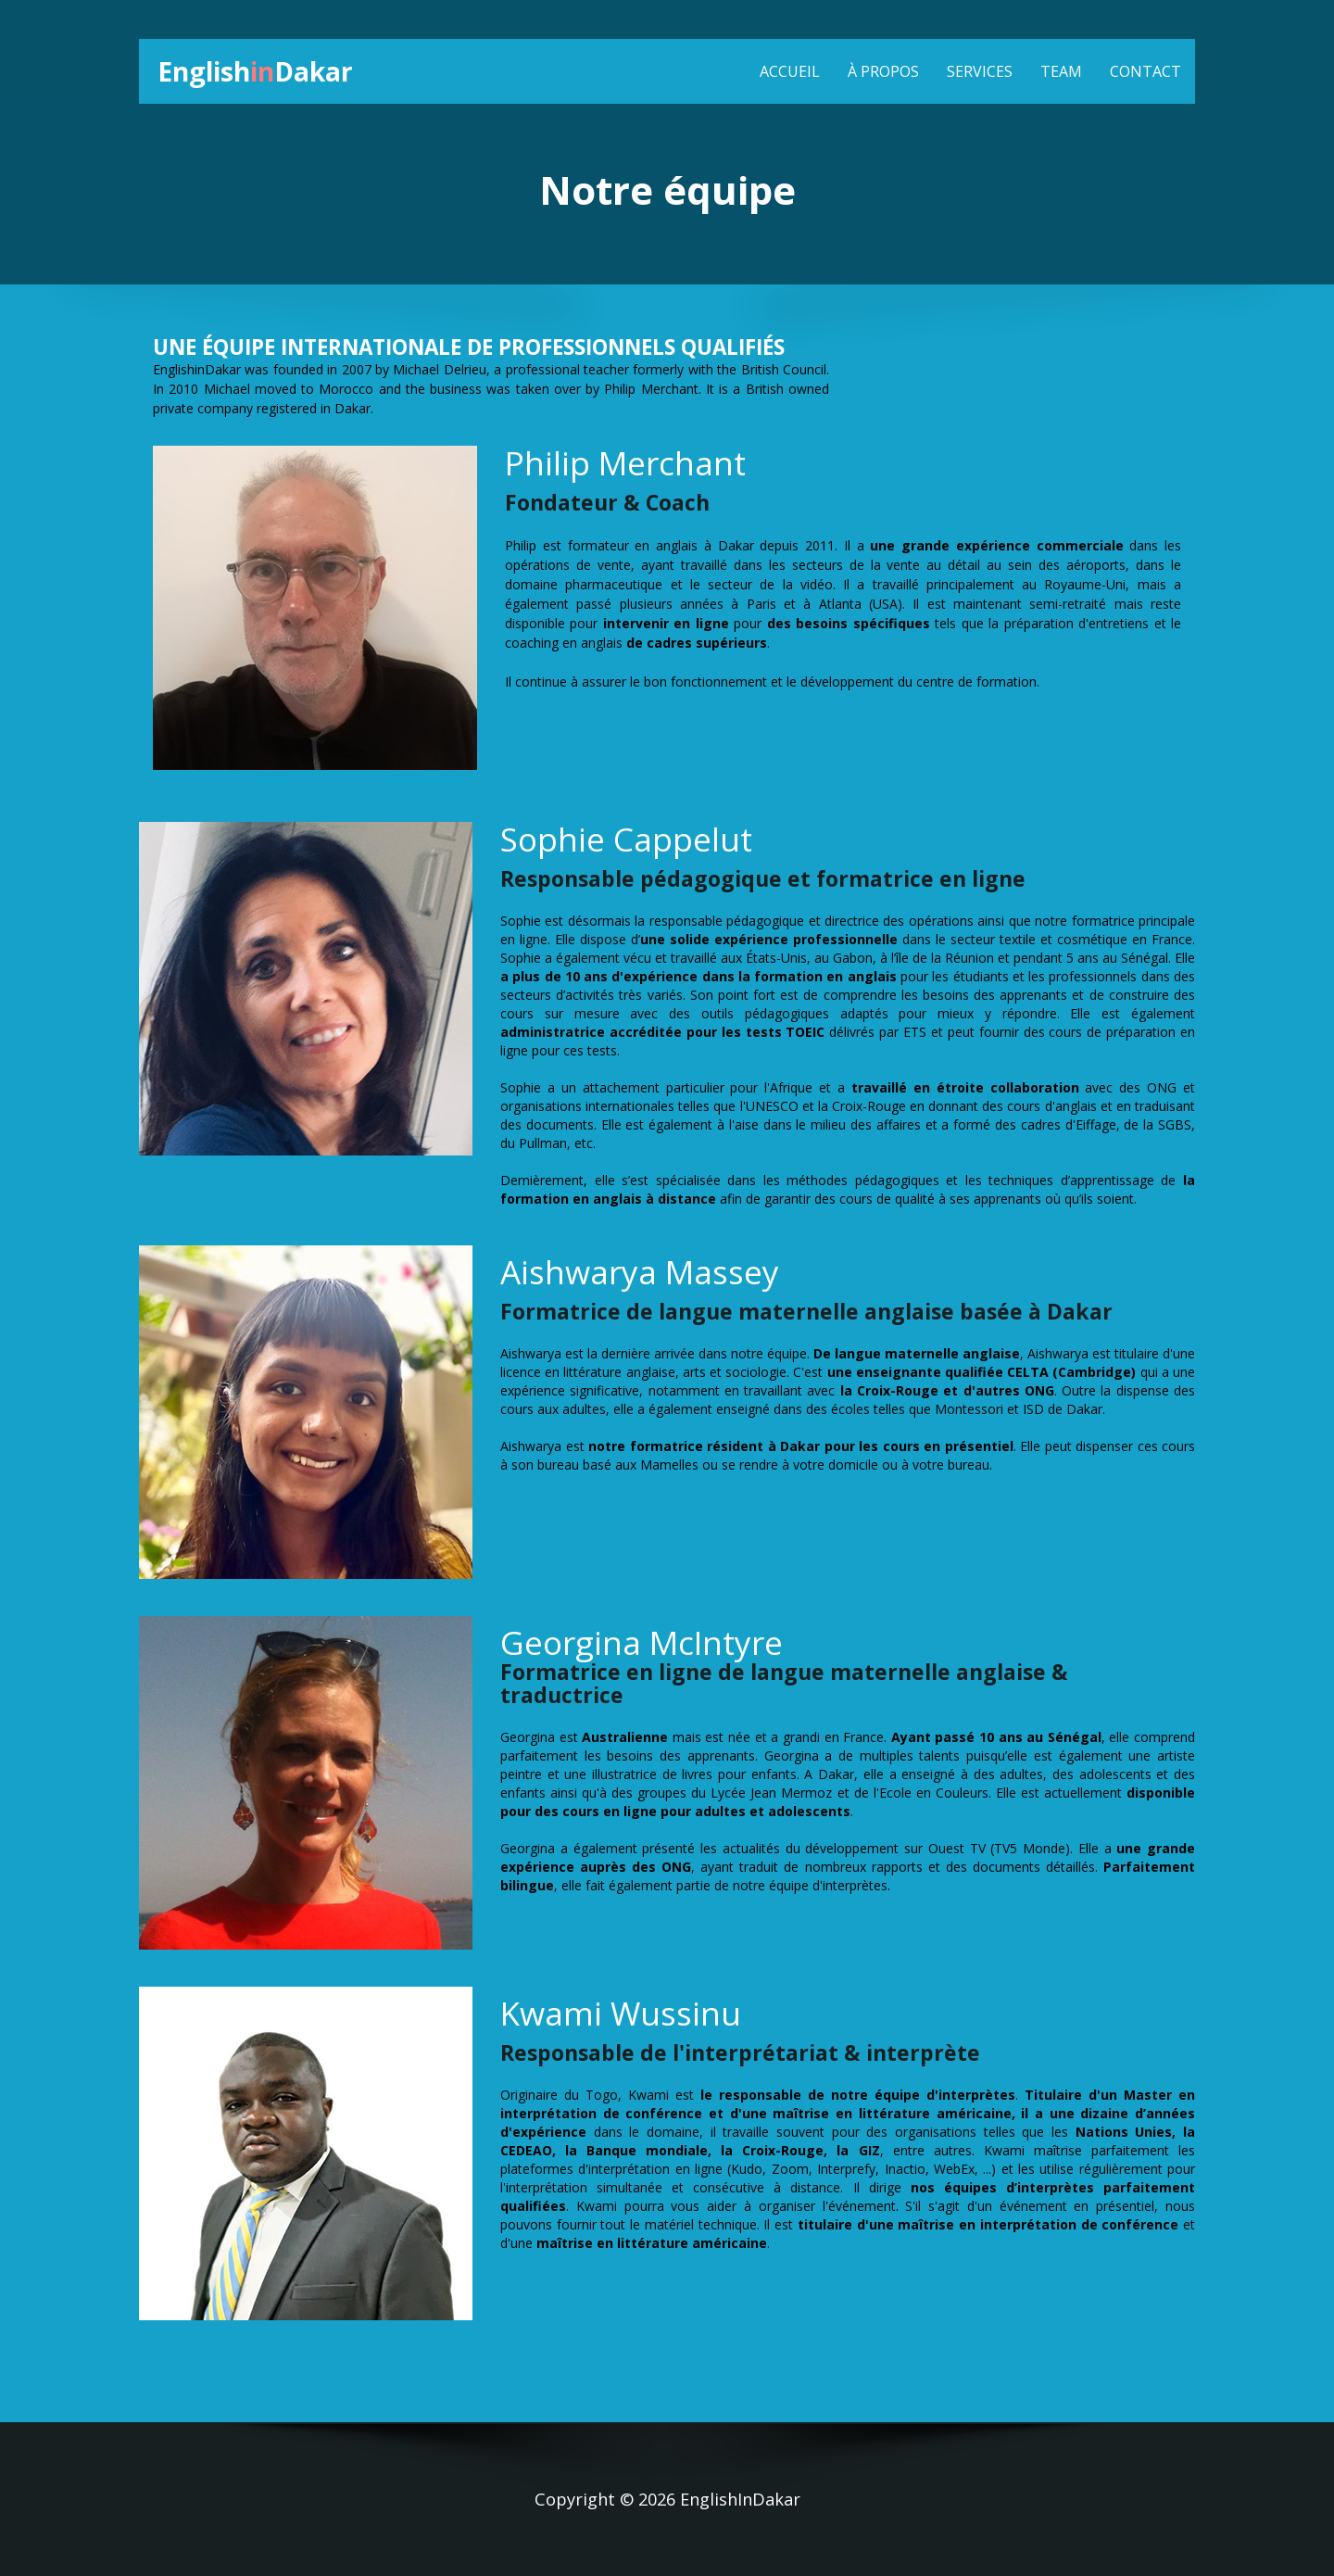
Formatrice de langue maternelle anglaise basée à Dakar (806, 1311)
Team (1061, 71)
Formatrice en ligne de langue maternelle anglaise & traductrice (784, 1684)
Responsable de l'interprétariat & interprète (740, 2053)
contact (1145, 71)
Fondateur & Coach (607, 502)
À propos (883, 71)
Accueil (790, 71)
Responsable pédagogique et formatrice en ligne (763, 878)
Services (980, 71)
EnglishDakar (260, 71)
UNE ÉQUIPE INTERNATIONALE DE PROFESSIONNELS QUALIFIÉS (469, 348)
